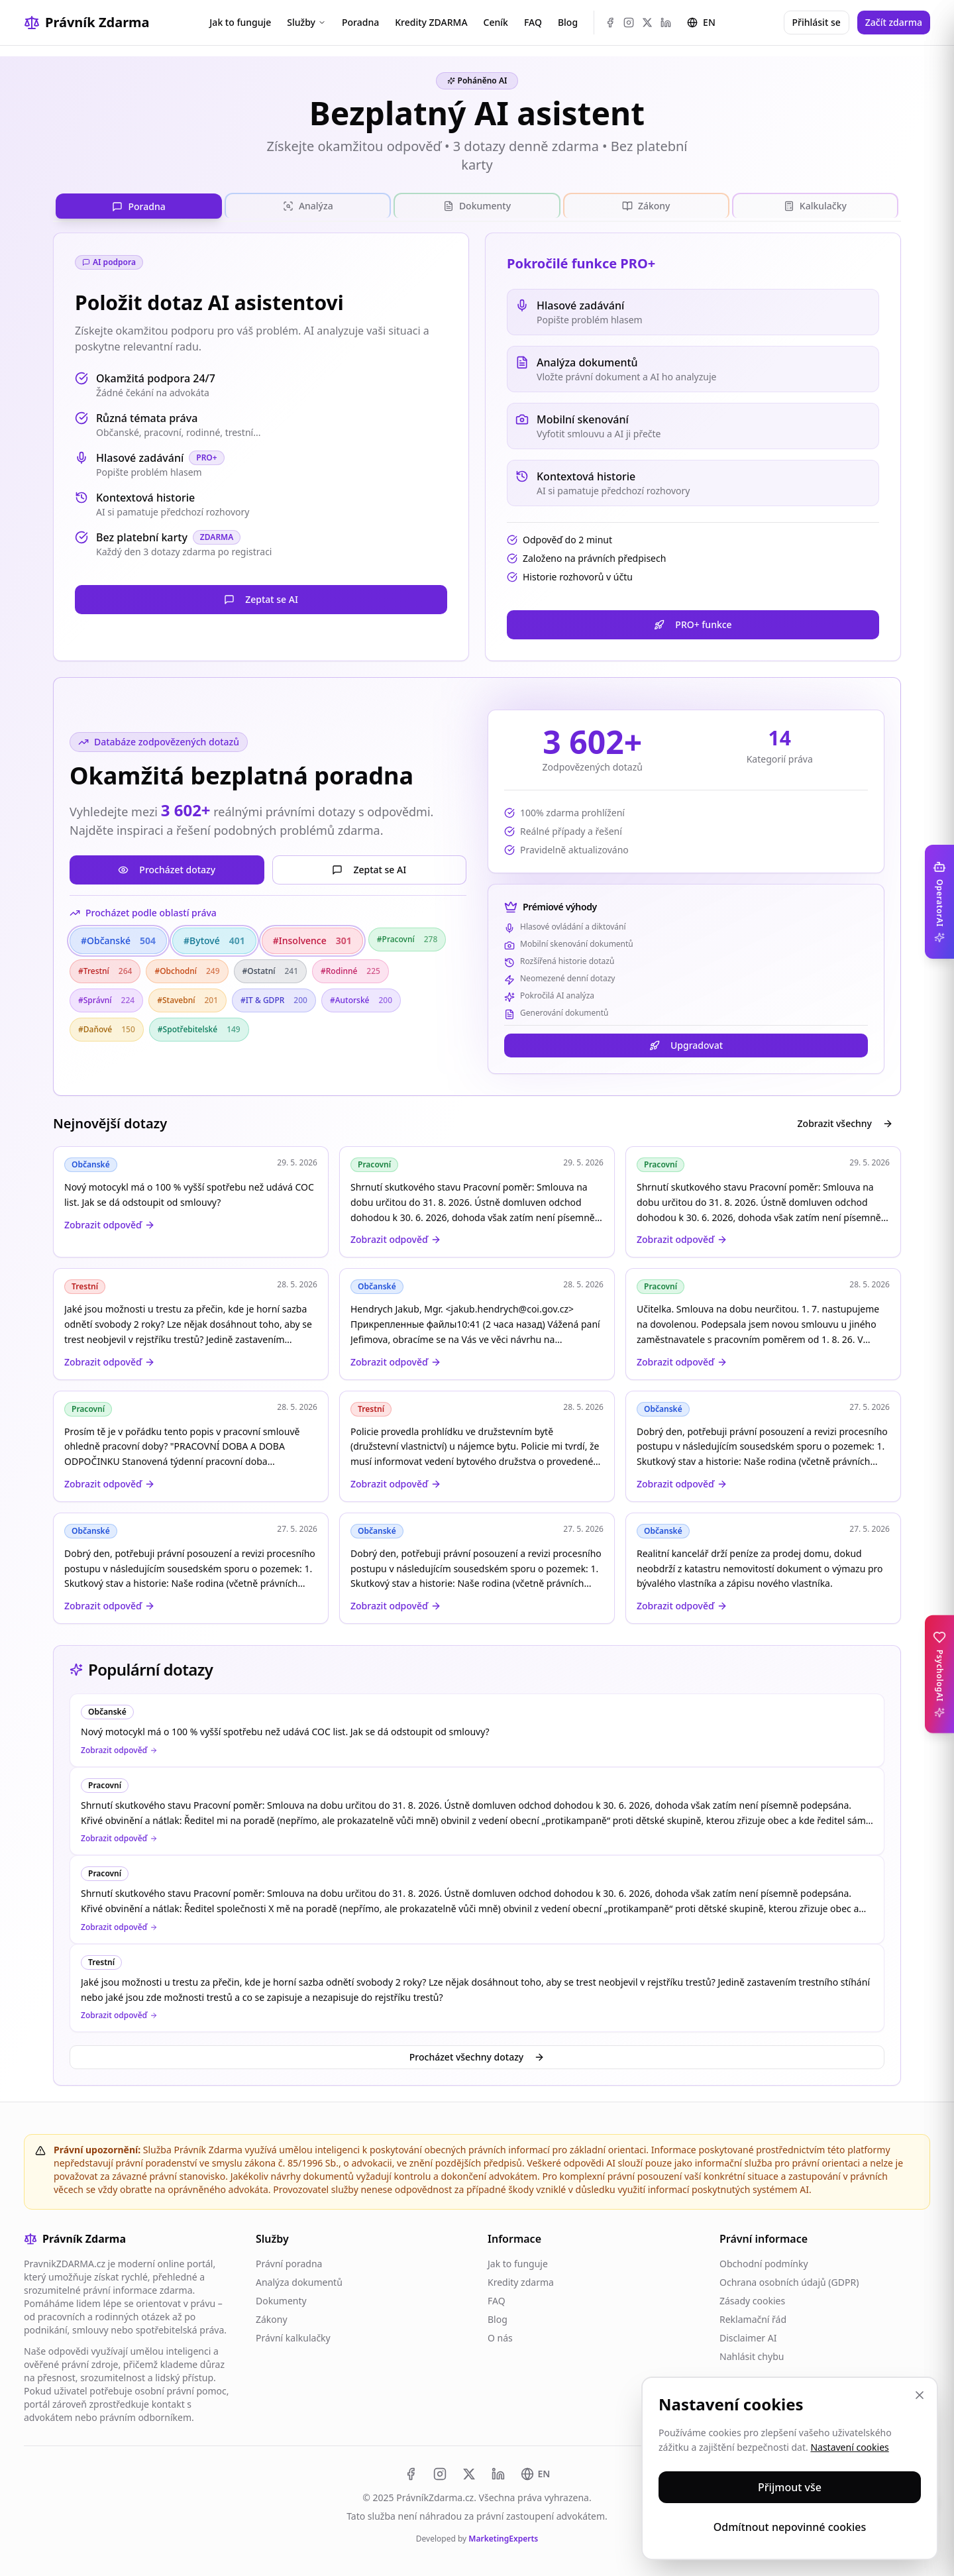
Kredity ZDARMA (431, 22)
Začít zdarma (893, 22)
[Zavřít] (919, 2395)
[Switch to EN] (536, 2474)
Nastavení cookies (849, 2447)
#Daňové (106, 1029)
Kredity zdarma (521, 2282)
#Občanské (118, 940)
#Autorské (361, 1000)
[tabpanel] (477, 928)
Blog (568, 22)
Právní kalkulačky (293, 2338)
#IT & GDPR (273, 1000)
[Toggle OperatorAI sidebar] (939, 902)
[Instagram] (628, 22)
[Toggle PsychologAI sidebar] (939, 1674)
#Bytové (214, 940)
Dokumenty (281, 2300)
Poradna (360, 22)
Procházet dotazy (166, 869)
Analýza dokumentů (299, 2282)
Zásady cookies (752, 2300)
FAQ (533, 22)
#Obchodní (186, 971)
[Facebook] (610, 22)
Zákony (272, 2319)
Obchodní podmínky (763, 2263)
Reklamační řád (752, 2319)
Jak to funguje (240, 22)
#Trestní (105, 971)
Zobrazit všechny (845, 1123)
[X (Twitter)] (647, 22)
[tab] (139, 206)
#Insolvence (312, 940)
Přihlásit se (816, 22)
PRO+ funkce (692, 624)
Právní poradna (289, 2263)
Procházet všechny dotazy (477, 2057)
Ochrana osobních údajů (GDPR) (789, 2282)
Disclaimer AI (747, 2338)
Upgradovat (686, 1045)
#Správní (106, 1000)
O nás (500, 2338)
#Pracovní (407, 939)
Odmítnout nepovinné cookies (790, 2527)
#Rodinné (350, 971)
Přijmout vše (790, 2487)
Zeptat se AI (261, 599)
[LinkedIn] (666, 22)
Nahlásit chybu (751, 2356)
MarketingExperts (503, 2538)
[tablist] (477, 206)
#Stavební (187, 1000)
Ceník (496, 22)
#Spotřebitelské (199, 1029)
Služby (306, 22)
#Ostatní (270, 971)
